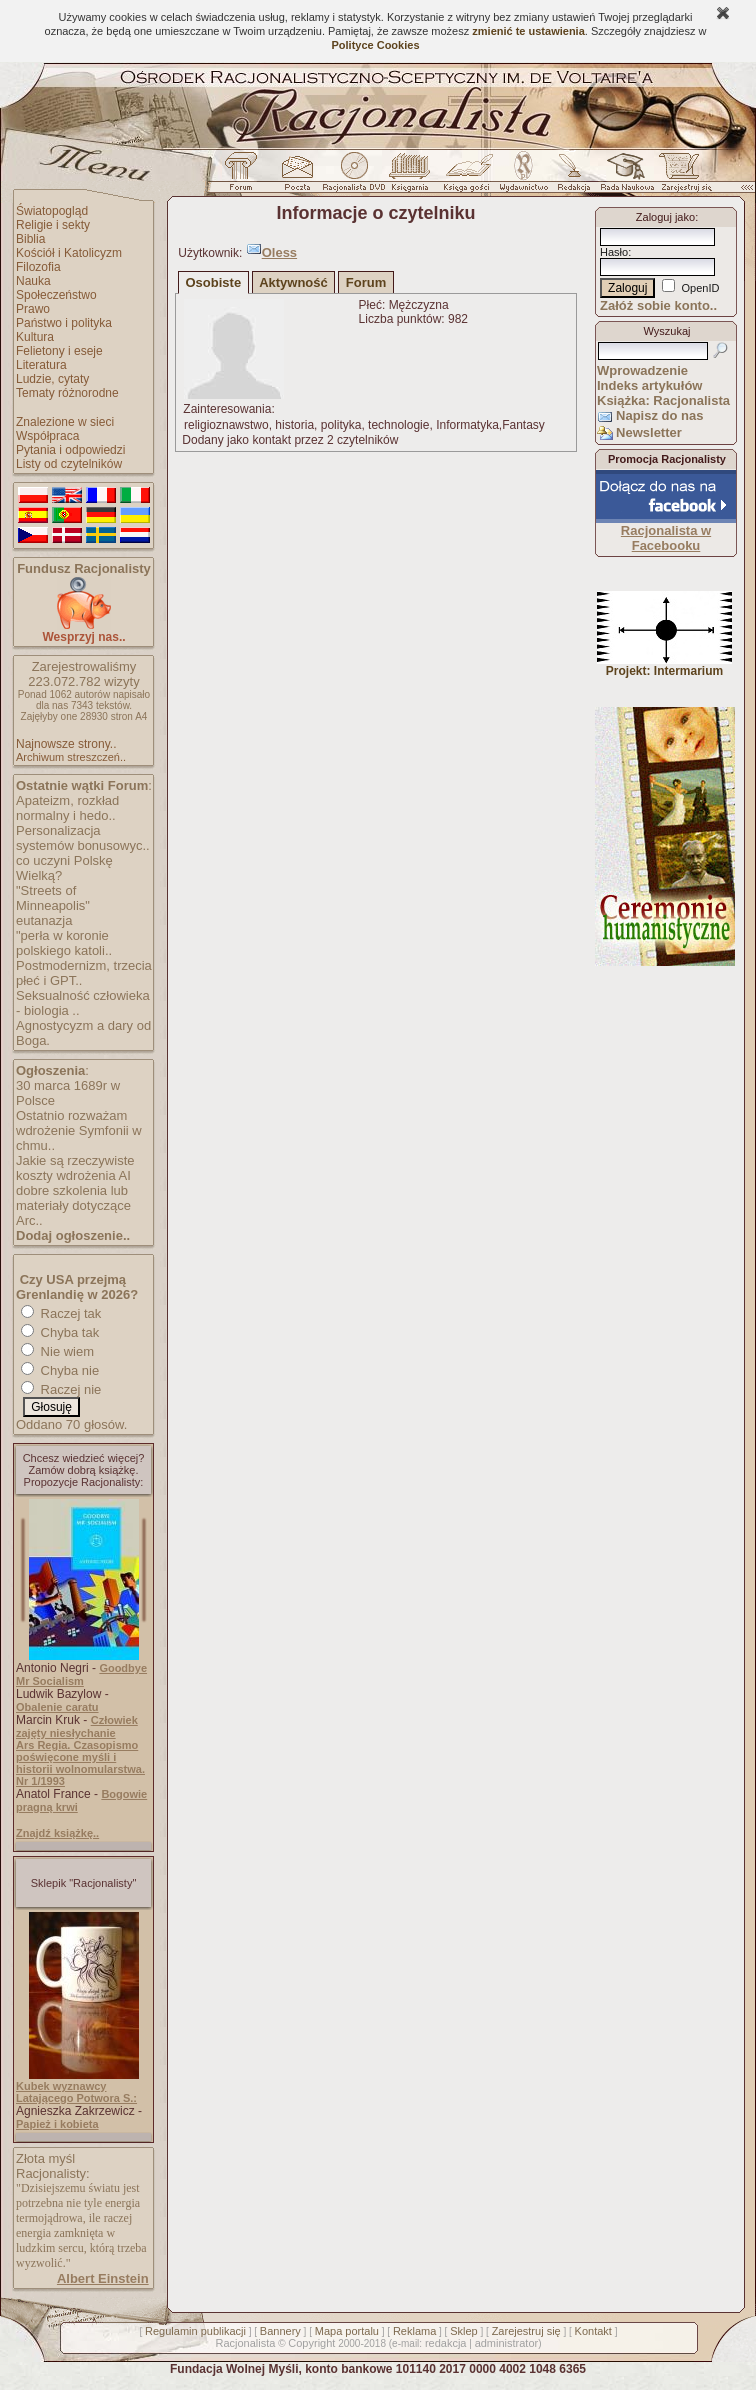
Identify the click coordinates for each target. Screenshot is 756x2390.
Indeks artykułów (649, 385)
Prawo (33, 309)
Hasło (614, 252)
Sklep (464, 2331)
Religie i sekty (53, 225)
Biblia (30, 239)
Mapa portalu (347, 2331)
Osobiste (214, 282)
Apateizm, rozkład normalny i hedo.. (67, 808)
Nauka (33, 281)
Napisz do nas (659, 415)
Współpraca (47, 436)
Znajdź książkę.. (57, 1833)
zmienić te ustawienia (528, 31)
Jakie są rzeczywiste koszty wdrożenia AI (75, 1168)
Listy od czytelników (69, 464)
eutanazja (44, 920)
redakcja (446, 2343)
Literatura (41, 365)
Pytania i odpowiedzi (70, 450)
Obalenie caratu (57, 1707)
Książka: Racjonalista (663, 400)
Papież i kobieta (57, 2124)
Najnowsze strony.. (66, 744)
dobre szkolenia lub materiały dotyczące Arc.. (73, 1205)
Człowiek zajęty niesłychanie (77, 1726)
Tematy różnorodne (67, 393)
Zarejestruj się (526, 2331)
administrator (507, 2343)
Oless (279, 252)
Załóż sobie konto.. (658, 305)
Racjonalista (245, 2343)
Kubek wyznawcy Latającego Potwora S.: (76, 2092)
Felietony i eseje (59, 351)
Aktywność (293, 282)
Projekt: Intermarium (664, 665)
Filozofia (38, 267)
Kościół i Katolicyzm (69, 253)
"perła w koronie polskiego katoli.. (64, 943)
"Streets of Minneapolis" (53, 898)
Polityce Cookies (375, 45)
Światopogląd (52, 211)
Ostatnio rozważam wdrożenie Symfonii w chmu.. (79, 1130)
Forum (366, 282)
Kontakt (593, 2331)
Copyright (311, 2343)
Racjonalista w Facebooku (666, 538)
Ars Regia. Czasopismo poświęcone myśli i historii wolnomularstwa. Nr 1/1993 (80, 1763)
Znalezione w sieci (65, 422)
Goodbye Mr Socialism (81, 1674)
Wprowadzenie (642, 370)
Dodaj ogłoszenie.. (73, 1235)
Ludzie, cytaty (52, 379)
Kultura (35, 337)
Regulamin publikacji (195, 2331)
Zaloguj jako (665, 217)
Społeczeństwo (56, 295)
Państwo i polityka (64, 323)
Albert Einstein (103, 2278)
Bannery (280, 2331)
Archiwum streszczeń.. (71, 757)
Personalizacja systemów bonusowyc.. (83, 838)
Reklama (414, 2331)
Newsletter (649, 432)
